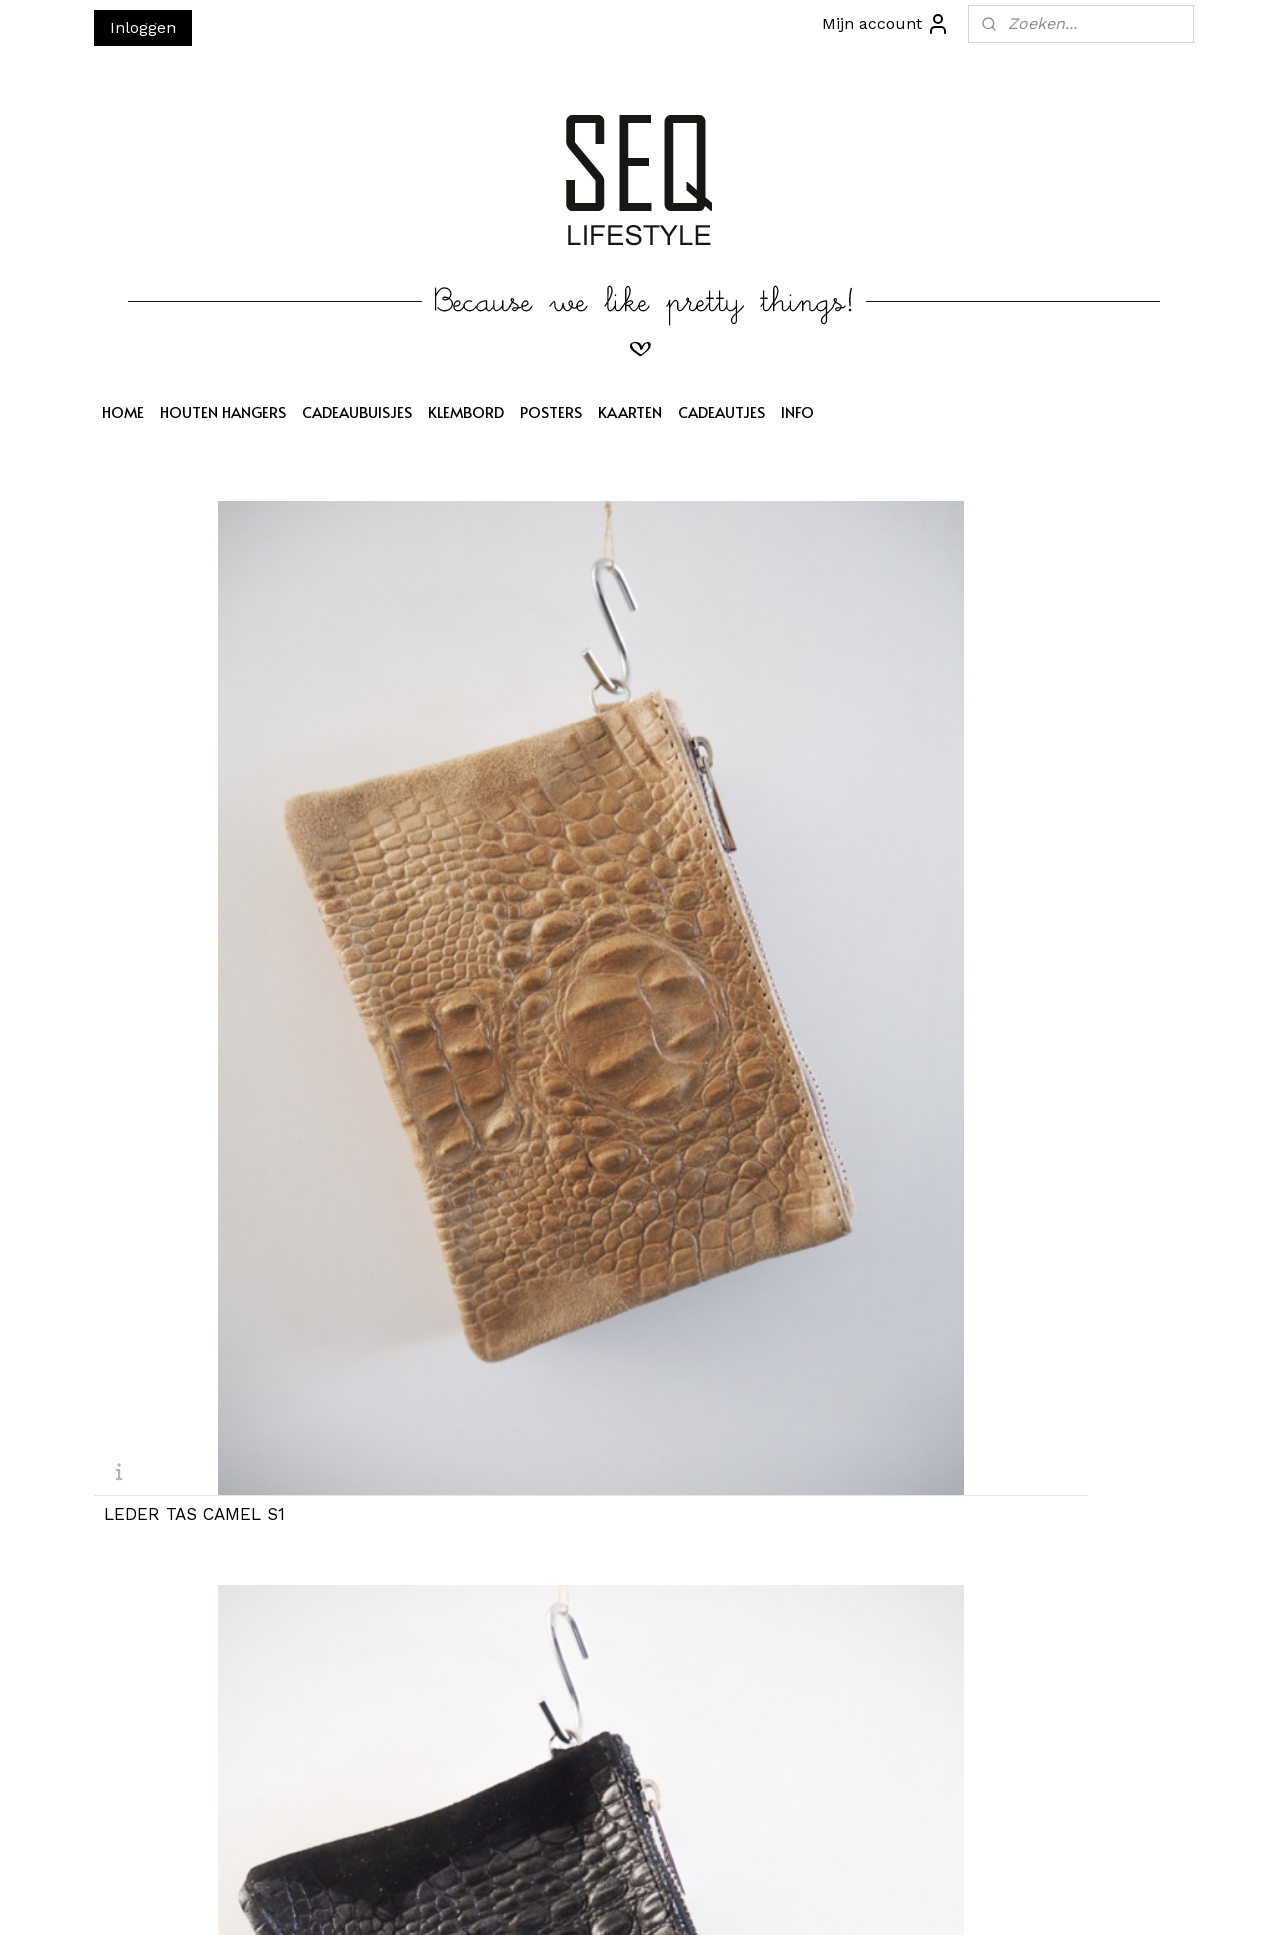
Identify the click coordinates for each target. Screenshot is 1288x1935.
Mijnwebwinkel (899, 1898)
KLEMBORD (466, 411)
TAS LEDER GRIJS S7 (752, 1130)
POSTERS (551, 411)
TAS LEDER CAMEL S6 (476, 1130)
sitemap (600, 1898)
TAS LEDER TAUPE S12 (1036, 1480)
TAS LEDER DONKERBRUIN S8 (1055, 1139)
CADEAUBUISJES (357, 411)
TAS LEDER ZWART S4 (1037, 780)
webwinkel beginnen (718, 1898)
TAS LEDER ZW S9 (180, 1480)
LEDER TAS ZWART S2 (476, 780)
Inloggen (143, 27)
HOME (123, 411)
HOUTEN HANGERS (223, 411)
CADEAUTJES (721, 411)
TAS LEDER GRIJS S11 (754, 1480)
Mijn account (886, 24)
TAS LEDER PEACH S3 (754, 780)
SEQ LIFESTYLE (608, 1618)
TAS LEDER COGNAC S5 (202, 1130)
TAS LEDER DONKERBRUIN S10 (495, 1489)
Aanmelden (384, 1724)
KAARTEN (630, 411)
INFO (797, 411)
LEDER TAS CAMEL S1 (194, 780)
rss (642, 1898)
